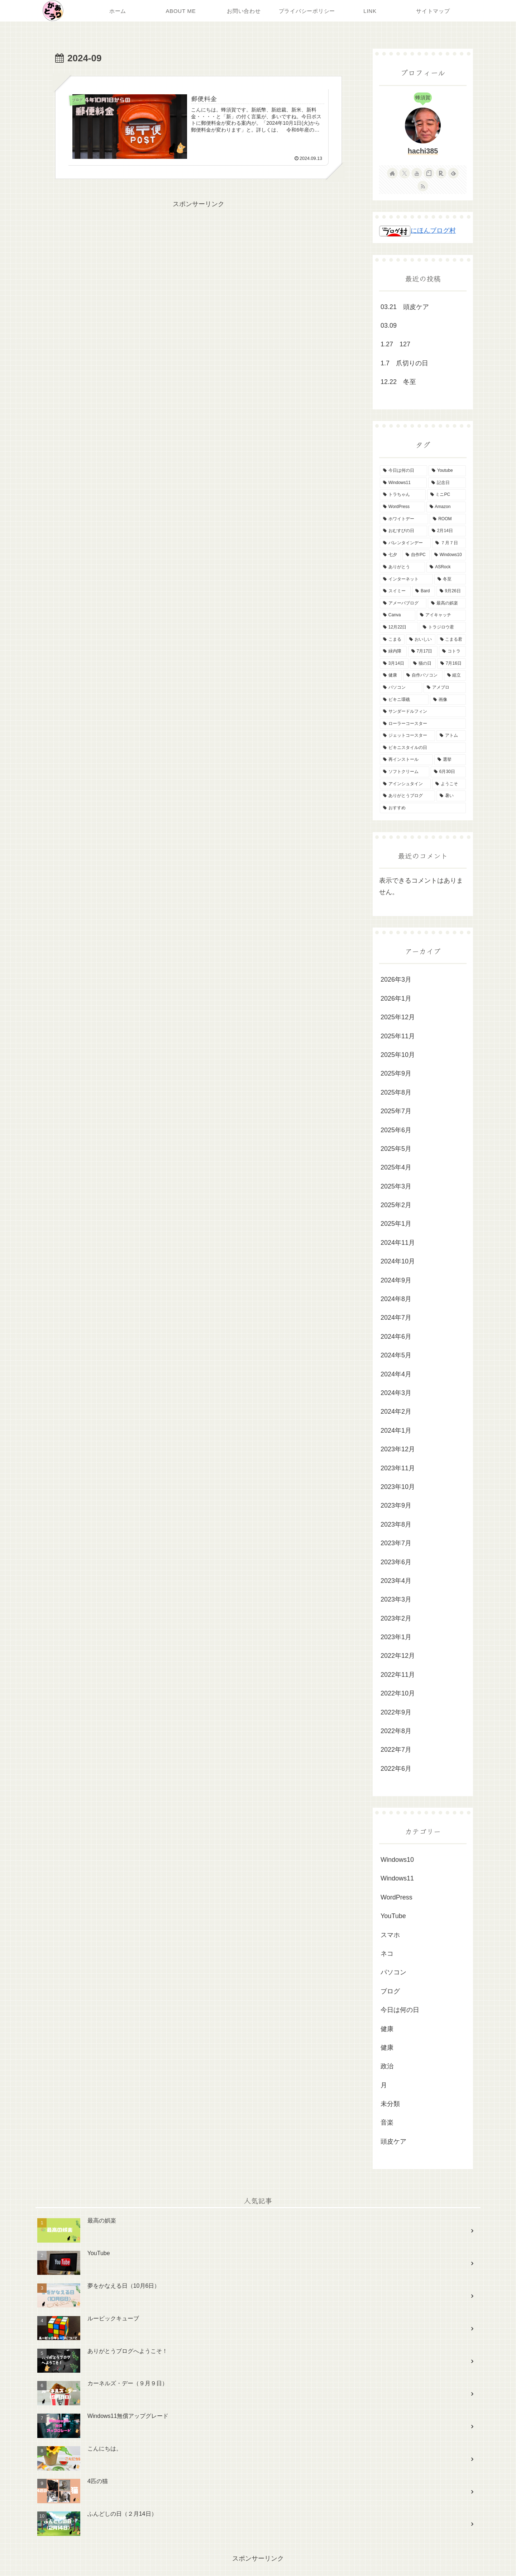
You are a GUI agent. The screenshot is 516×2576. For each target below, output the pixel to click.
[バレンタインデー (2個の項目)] (405, 543)
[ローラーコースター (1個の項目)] (423, 723)
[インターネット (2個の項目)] (406, 579)
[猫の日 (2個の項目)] (423, 663)
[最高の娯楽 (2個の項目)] (447, 603)
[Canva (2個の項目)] (397, 615)
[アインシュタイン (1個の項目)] (405, 784)
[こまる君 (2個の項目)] (451, 639)
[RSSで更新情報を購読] (422, 186)
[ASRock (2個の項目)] (446, 567)
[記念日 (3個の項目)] (447, 483)
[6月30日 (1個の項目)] (448, 772)
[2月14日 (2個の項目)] (447, 531)
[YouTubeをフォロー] (416, 173)
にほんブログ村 (417, 230)
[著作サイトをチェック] (392, 173)
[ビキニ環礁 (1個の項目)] (404, 699)
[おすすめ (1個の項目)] (423, 808)
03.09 (389, 325)
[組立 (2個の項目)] (455, 675)
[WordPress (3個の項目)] (402, 507)
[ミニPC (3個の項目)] (446, 494)
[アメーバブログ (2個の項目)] (403, 603)
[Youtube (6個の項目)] (447, 470)
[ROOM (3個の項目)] (448, 519)
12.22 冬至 (398, 381)
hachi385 (423, 151)
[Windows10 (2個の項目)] (448, 555)
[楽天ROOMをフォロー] (441, 173)
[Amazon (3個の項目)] (446, 507)
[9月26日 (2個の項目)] (451, 591)
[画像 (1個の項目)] (448, 699)
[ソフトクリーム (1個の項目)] (404, 772)
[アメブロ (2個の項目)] (445, 687)
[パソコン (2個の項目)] (401, 687)
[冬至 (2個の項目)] (450, 579)
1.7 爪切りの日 (404, 363)
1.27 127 (395, 344)
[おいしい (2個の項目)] (420, 639)
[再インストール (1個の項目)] (406, 759)
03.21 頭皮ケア (405, 306)
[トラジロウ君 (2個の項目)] (443, 627)
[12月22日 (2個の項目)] (399, 627)
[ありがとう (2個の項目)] (402, 567)
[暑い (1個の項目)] (451, 796)
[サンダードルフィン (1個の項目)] (423, 711)
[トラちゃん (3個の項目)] (403, 494)
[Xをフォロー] (404, 173)
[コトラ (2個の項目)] (452, 651)
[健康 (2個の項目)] (391, 675)
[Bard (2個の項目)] (423, 591)
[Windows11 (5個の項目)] (403, 483)
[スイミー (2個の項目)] (395, 591)
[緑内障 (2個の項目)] (393, 651)
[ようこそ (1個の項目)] (449, 784)
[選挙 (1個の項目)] (450, 759)
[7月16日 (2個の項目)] (451, 663)
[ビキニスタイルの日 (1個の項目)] (423, 748)
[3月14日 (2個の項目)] (394, 663)
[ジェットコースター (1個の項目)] (407, 735)
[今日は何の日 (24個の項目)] (403, 470)
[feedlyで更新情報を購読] (453, 173)
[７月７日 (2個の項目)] (449, 543)
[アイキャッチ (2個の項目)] (441, 615)
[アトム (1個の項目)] (451, 735)
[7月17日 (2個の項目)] (423, 651)
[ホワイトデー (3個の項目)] (404, 519)
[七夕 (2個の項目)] (390, 555)
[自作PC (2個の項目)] (416, 555)
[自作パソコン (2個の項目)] (422, 675)
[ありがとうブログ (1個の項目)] (407, 796)
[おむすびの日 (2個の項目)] (403, 531)
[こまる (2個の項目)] (392, 639)
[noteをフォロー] (429, 173)
